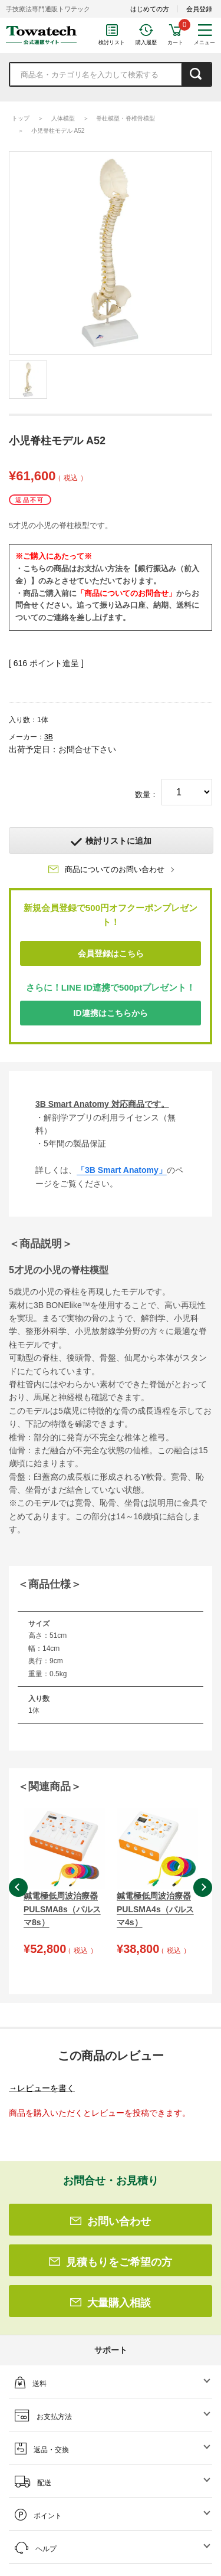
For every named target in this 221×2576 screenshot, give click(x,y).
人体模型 (63, 118)
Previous (18, 1887)
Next (202, 1887)
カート (175, 42)
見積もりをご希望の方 (110, 2262)
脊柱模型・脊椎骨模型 (125, 118)
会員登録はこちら (111, 953)
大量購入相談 (110, 2303)
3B (48, 737)
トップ (20, 118)
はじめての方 (149, 8)
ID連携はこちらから (111, 1013)
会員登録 (199, 8)
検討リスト (111, 42)
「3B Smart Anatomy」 (122, 1170)
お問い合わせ (110, 2221)
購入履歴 (146, 42)
